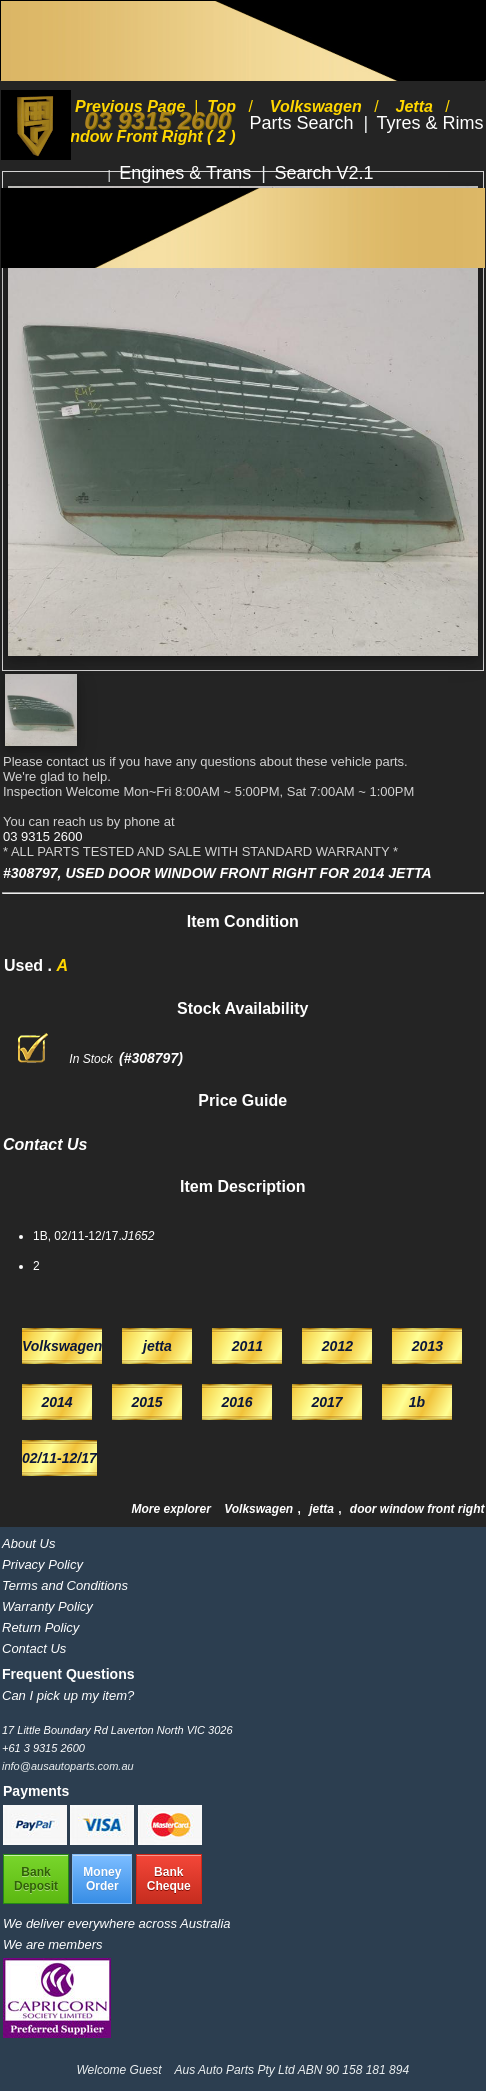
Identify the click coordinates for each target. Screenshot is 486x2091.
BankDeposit (36, 1879)
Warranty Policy (47, 1606)
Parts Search (304, 123)
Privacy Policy (42, 1564)
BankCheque (169, 1879)
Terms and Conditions (65, 1585)
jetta (323, 1509)
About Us (28, 1543)
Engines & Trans (187, 173)
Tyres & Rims (430, 123)
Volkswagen (260, 1509)
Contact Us (34, 1648)
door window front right (417, 1509)
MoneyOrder (102, 1879)
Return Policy (40, 1627)
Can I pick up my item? (68, 1695)
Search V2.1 (323, 173)
